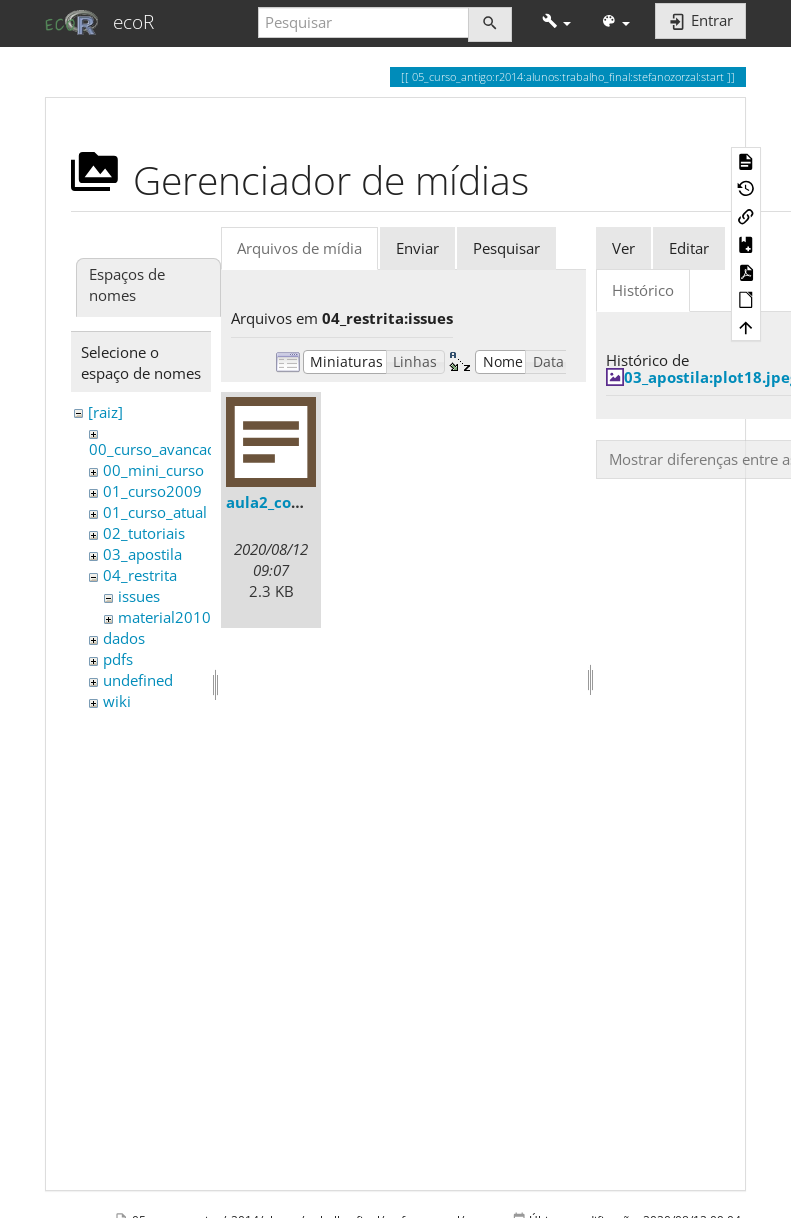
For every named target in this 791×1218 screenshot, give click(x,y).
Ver (623, 248)
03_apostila (142, 554)
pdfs (118, 659)
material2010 (164, 617)
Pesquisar (506, 248)
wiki (117, 701)
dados (124, 638)
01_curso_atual (155, 512)
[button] (556, 22)
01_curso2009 (152, 491)
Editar (689, 248)
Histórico (643, 290)
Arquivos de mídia (299, 248)
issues (139, 596)
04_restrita (140, 575)
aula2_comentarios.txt (311, 502)
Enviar (417, 248)
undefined (138, 680)
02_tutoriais (144, 533)
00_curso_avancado (157, 449)
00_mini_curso (153, 470)
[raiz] (105, 412)
